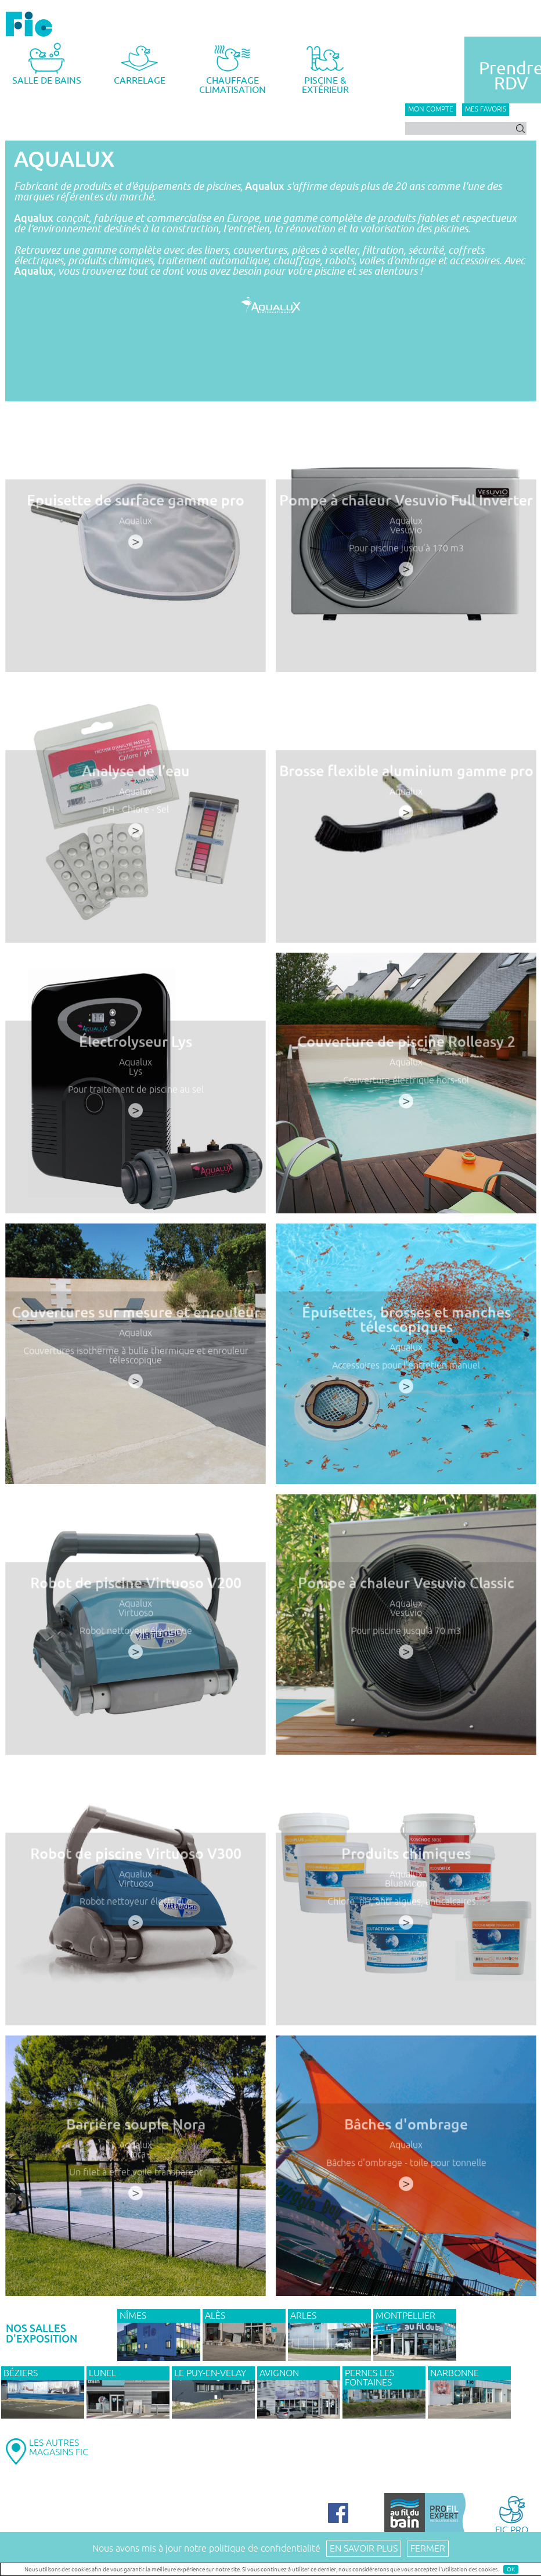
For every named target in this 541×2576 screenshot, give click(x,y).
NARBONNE (454, 2373)
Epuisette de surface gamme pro (135, 505)
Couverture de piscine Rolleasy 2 (405, 1046)
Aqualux (135, 525)
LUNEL (102, 2373)
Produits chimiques (406, 1858)
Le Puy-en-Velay (210, 2373)
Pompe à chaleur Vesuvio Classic (406, 1588)
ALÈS (215, 2316)
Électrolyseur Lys (135, 1046)
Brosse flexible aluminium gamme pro (405, 776)
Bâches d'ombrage (406, 2129)
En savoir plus (364, 2549)
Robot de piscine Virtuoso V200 (135, 1588)
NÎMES (133, 2316)
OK (511, 2569)
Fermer (427, 2549)
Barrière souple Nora (135, 2129)
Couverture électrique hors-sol (406, 1084)
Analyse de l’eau (135, 776)
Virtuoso (135, 1616)
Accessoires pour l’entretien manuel (406, 1368)
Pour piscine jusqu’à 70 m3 (405, 1634)
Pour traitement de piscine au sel (135, 1092)
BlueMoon (406, 1887)
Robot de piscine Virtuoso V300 (135, 1858)
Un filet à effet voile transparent (135, 2175)
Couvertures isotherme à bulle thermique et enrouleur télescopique (135, 1359)
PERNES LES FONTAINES (369, 2377)
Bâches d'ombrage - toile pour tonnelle (406, 2166)
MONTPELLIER (405, 2316)
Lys (135, 1075)
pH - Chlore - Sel (135, 813)
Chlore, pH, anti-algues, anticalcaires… (405, 1904)
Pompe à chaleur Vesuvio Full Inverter (406, 505)
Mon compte (430, 109)
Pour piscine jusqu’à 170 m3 (405, 551)
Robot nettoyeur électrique (135, 1634)
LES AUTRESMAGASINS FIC (58, 2447)
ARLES (303, 2316)
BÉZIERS (20, 2373)
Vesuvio (405, 534)
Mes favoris (485, 109)
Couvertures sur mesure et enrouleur (135, 1317)
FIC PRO (511, 2514)
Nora (135, 2158)
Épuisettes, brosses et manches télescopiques (405, 1324)
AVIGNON (279, 2373)
